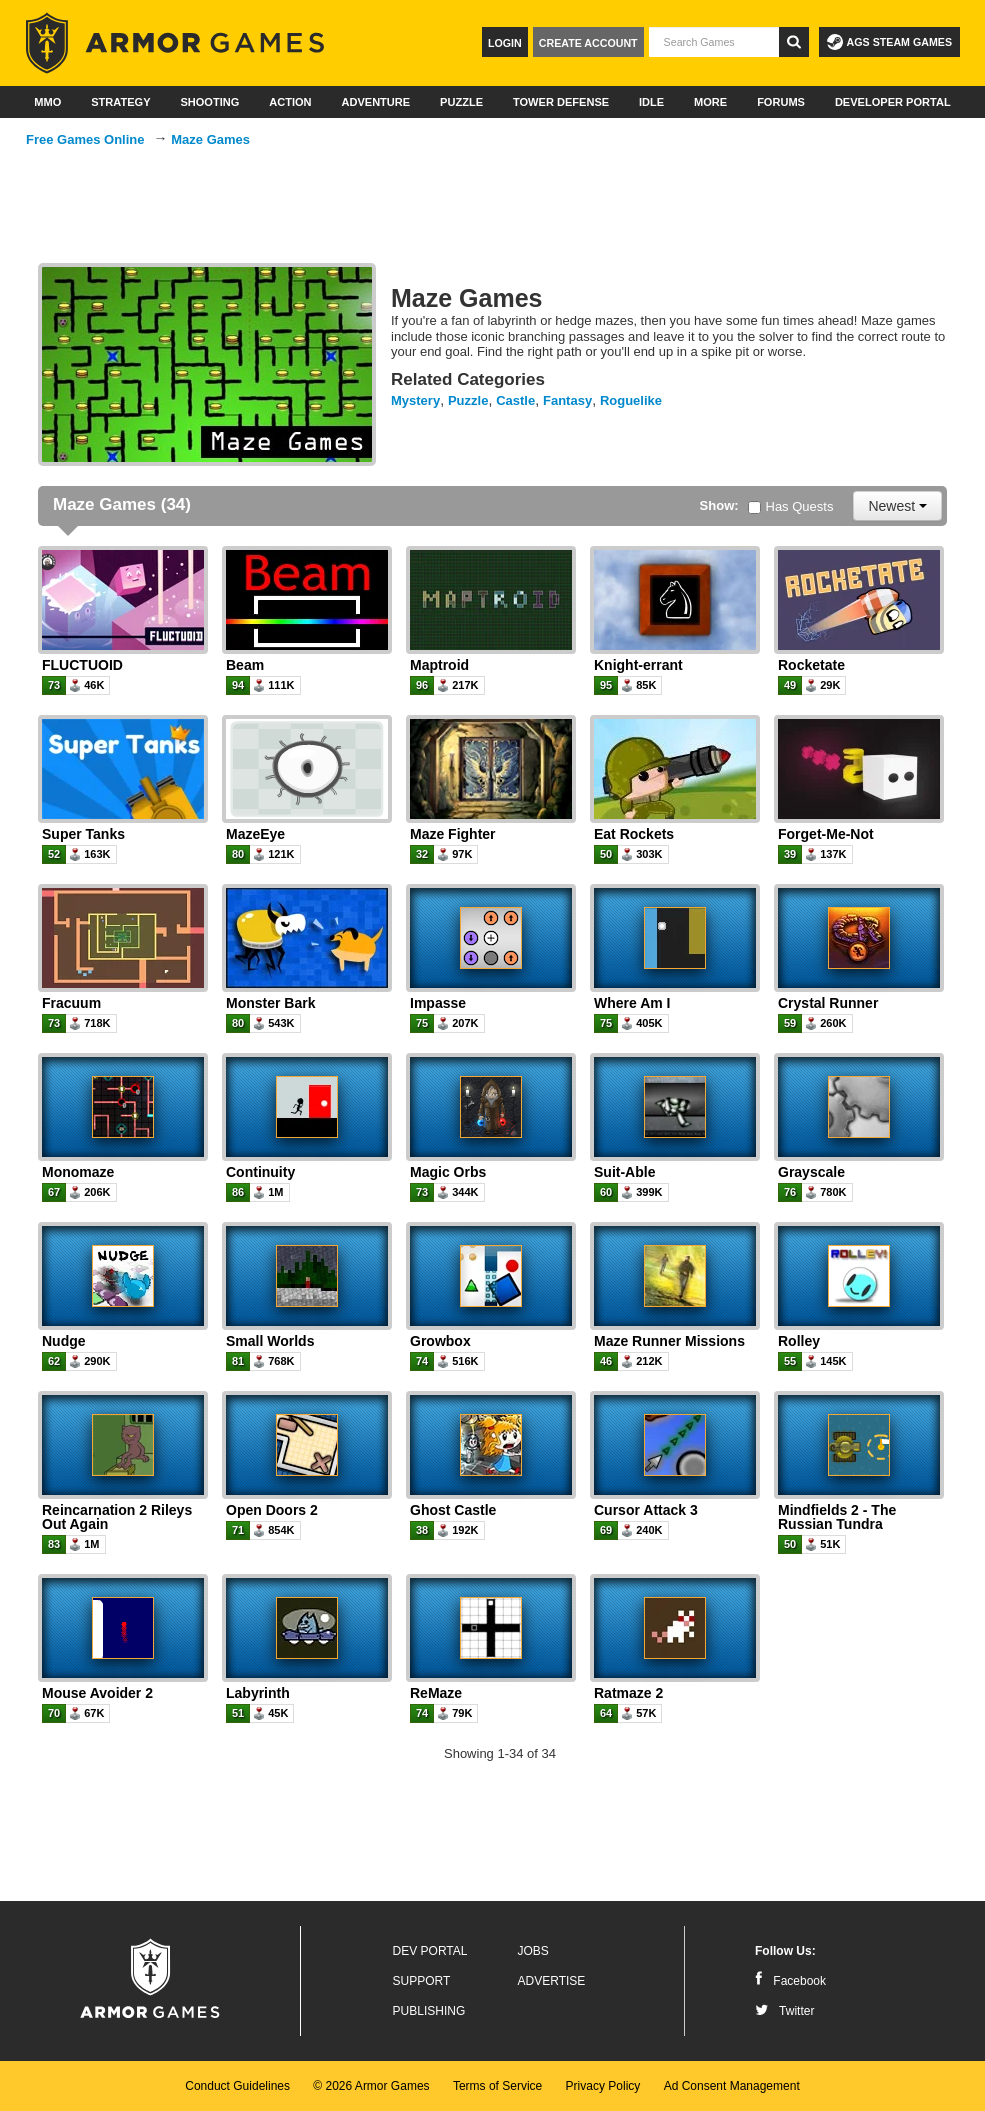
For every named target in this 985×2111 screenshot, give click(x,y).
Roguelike (631, 400)
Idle (651, 102)
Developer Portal (893, 102)
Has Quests (791, 506)
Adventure (375, 102)
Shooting (209, 102)
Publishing (429, 2011)
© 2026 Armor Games (371, 2086)
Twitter (784, 2011)
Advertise (552, 1981)
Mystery (415, 400)
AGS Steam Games (889, 42)
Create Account (588, 43)
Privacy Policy (603, 2086)
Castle (515, 400)
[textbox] (714, 42)
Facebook (790, 1981)
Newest (897, 506)
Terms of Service (497, 2086)
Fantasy (567, 400)
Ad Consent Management (732, 2086)
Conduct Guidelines (237, 2086)
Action (290, 102)
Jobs (533, 1951)
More (710, 102)
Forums (781, 102)
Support (422, 1981)
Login (505, 43)
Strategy (120, 102)
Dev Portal (430, 1951)
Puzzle (461, 102)
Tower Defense (561, 102)
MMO (47, 102)
